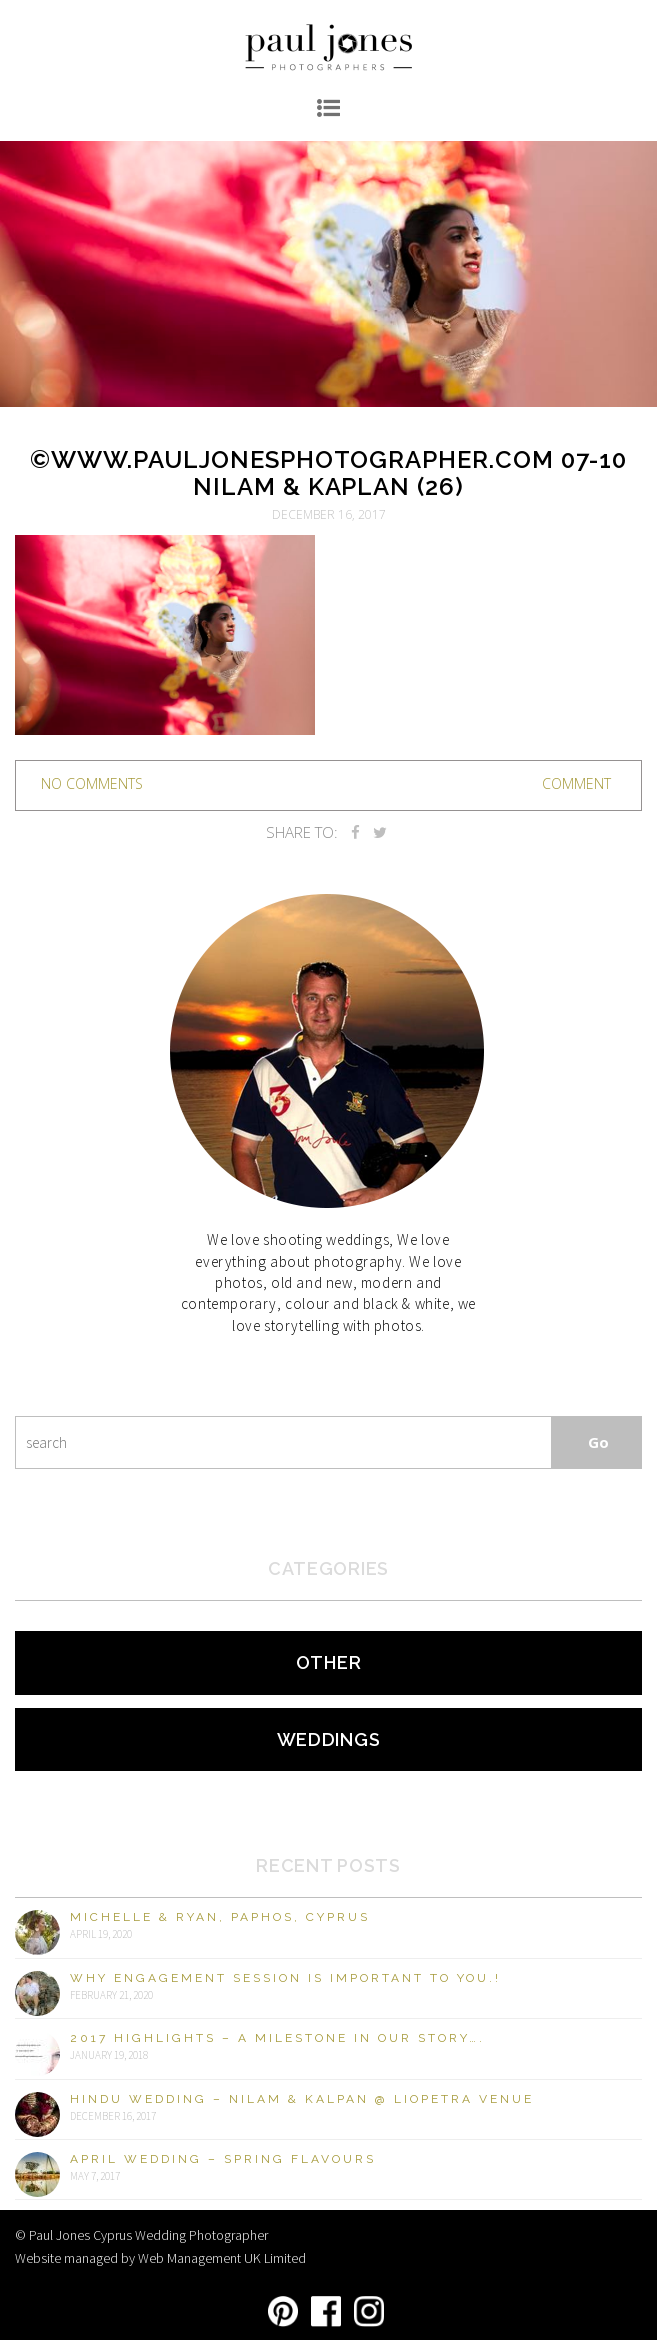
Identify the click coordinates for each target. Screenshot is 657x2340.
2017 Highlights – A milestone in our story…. (277, 2038)
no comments (92, 783)
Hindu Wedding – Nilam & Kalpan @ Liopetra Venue (302, 2099)
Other (329, 1662)
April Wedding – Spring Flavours (223, 2159)
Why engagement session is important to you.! (285, 1978)
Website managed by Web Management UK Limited (160, 2258)
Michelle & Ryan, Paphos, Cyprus (220, 1917)
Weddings (329, 1739)
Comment (576, 783)
